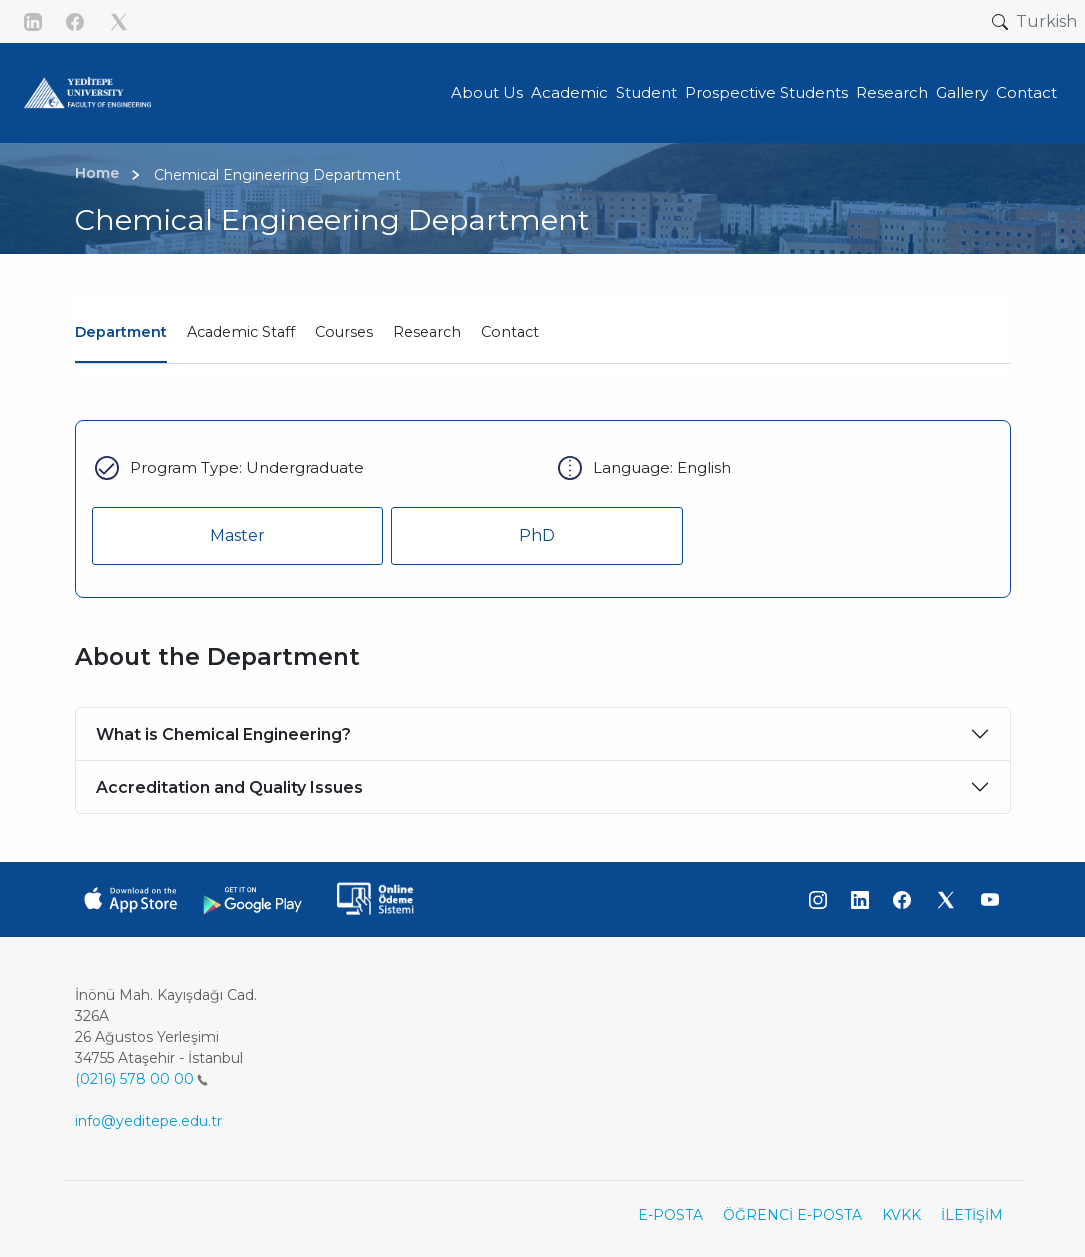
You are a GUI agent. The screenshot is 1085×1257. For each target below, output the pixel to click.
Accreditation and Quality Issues (229, 787)
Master (237, 535)
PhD (537, 535)
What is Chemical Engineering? (223, 734)
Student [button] (646, 92)
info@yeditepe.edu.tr (148, 1121)
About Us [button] (487, 92)
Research (427, 332)
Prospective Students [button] (766, 92)
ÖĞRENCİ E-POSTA (792, 1215)
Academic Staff (241, 332)
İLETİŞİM (972, 1215)
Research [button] (892, 92)
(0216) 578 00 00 (141, 1079)
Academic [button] (569, 92)
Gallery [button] (962, 92)
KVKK (901, 1215)
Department (121, 332)
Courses (344, 332)
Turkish (1046, 21)
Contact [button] (1026, 92)
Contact (510, 332)
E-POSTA (670, 1215)
